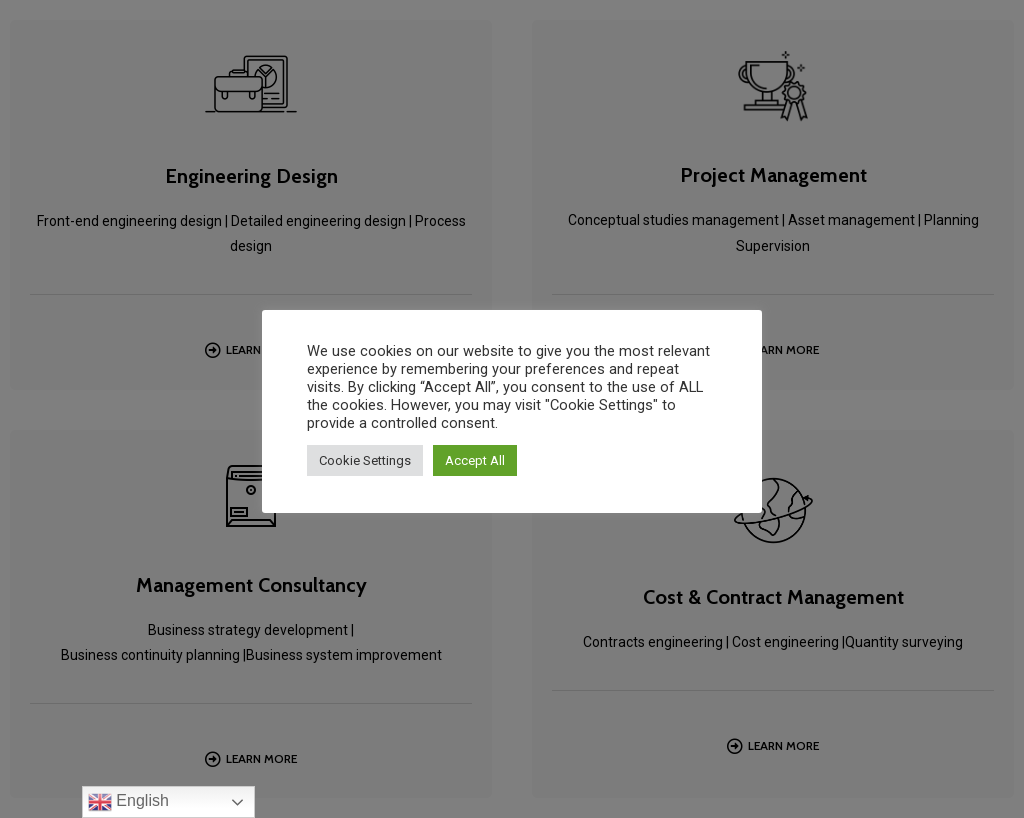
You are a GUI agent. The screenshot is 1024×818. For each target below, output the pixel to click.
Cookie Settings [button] (365, 460)
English (128, 802)
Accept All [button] (475, 460)
